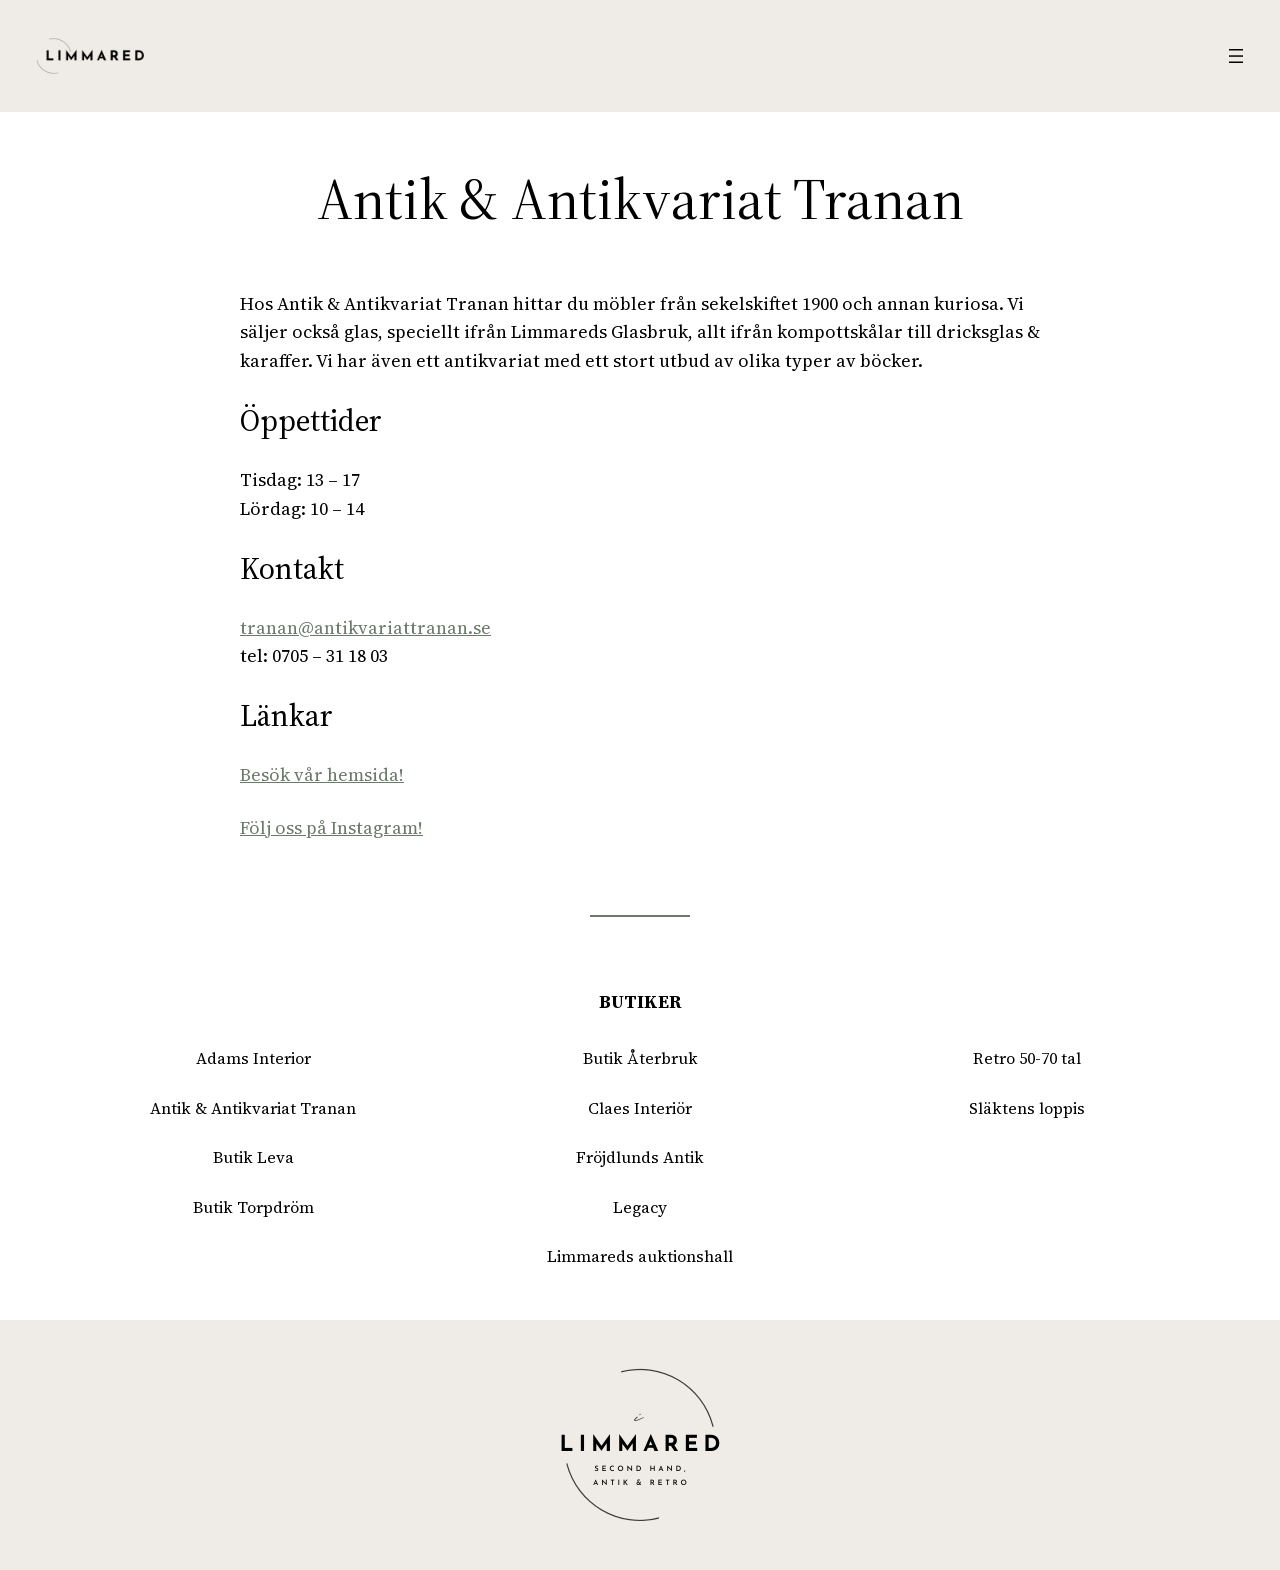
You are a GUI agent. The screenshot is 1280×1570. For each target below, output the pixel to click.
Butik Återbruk (640, 1058)
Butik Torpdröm (253, 1207)
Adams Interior (253, 1058)
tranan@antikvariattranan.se (365, 627)
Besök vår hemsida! (322, 774)
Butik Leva (253, 1157)
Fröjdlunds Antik (640, 1157)
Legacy (640, 1207)
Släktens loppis (1027, 1108)
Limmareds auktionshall (640, 1256)
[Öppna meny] (1236, 56)
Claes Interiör (640, 1108)
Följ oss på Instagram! (331, 827)
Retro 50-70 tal (1027, 1058)
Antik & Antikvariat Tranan (253, 1108)
